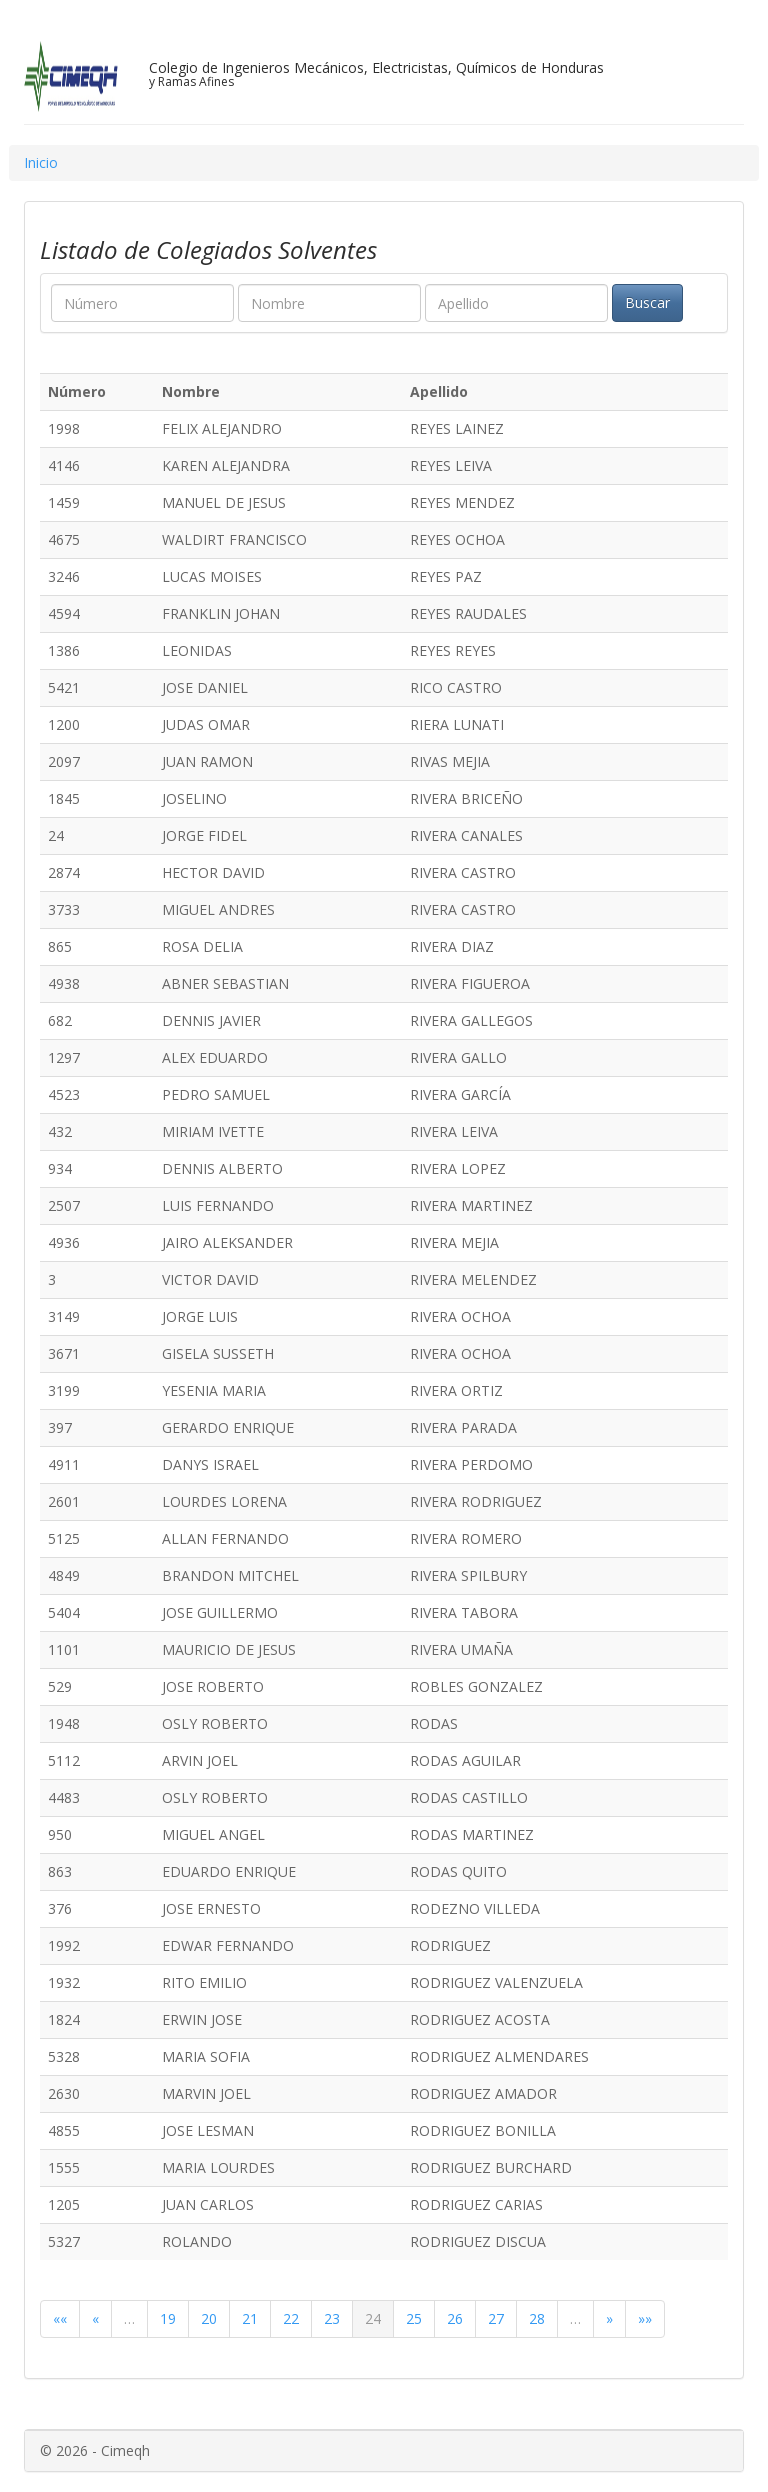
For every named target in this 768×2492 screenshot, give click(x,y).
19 (168, 2318)
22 (291, 2318)
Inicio (41, 162)
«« (60, 2318)
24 (373, 2318)
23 (332, 2318)
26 (455, 2318)
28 (537, 2318)
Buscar (647, 302)
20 (209, 2318)
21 (250, 2318)
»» (645, 2318)
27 (496, 2318)
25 (414, 2318)
